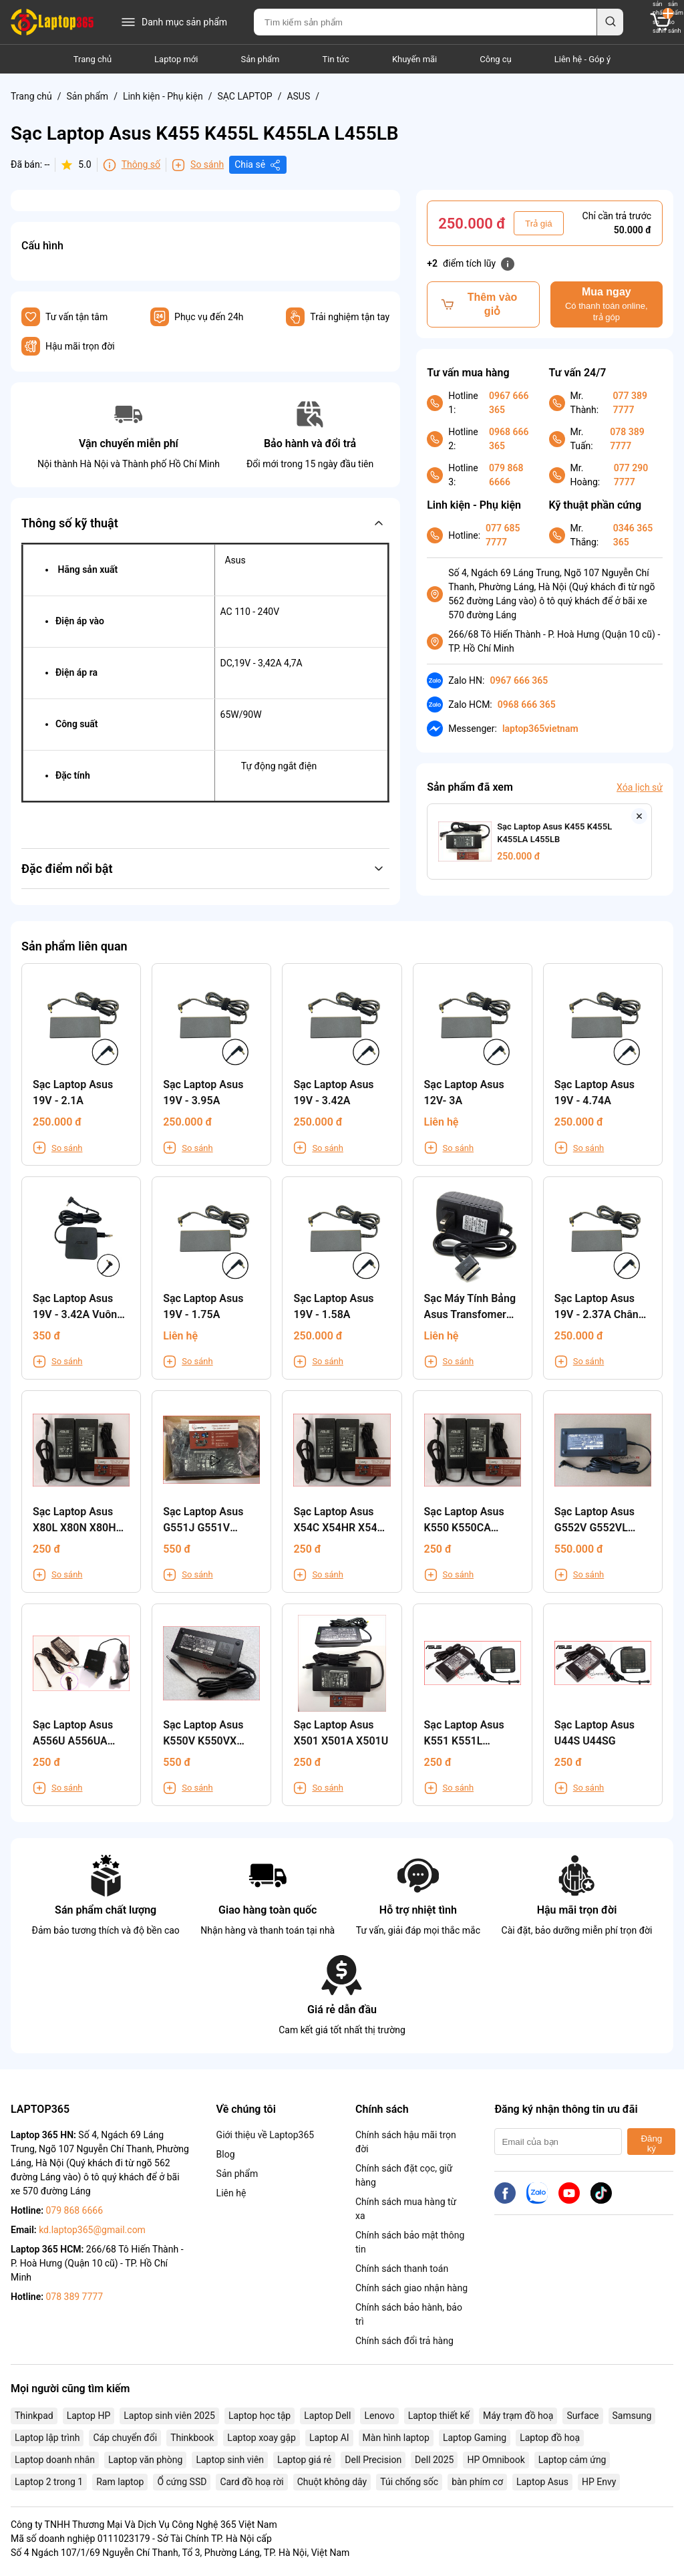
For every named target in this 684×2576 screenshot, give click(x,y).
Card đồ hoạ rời (251, 2481)
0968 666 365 (508, 438)
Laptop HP (89, 2415)
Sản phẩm (259, 59)
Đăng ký (651, 2144)
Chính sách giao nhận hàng (411, 2288)
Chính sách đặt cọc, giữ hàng (403, 2175)
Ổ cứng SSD (181, 2481)
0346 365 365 (633, 535)
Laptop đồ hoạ (550, 2437)
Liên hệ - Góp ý (582, 59)
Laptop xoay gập (261, 2437)
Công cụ (496, 59)
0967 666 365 (508, 402)
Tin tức (336, 59)
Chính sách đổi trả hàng (404, 2340)
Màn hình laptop (396, 2437)
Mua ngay (606, 304)
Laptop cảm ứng (572, 2459)
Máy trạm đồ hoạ (518, 2415)
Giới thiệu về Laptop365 (265, 2135)
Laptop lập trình (47, 2437)
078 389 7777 (627, 438)
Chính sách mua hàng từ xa (405, 2208)
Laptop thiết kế (439, 2415)
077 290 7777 (631, 475)
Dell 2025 (434, 2459)
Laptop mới (176, 59)
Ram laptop (120, 2481)
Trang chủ (92, 59)
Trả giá (538, 224)
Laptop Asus (542, 2481)
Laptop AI (329, 2437)
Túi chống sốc (409, 2481)
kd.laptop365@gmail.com (92, 2229)
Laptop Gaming (474, 2437)
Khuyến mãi (414, 59)
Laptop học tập (259, 2415)
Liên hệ (231, 2193)
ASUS (298, 96)
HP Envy (599, 2481)
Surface (582, 2415)
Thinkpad (34, 2415)
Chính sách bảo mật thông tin (409, 2242)
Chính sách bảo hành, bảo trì (408, 2314)
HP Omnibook (495, 2459)
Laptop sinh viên (230, 2459)
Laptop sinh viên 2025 (169, 2415)
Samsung (632, 2415)
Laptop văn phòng (145, 2459)
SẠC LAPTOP (244, 96)
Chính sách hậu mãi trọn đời (405, 2142)
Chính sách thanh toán (401, 2268)
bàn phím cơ (477, 2481)
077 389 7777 (630, 402)
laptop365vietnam (540, 728)
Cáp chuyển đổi (125, 2437)
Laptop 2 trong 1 (49, 2481)
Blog (225, 2154)
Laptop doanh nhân (55, 2459)
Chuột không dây (332, 2481)
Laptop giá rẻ (304, 2459)
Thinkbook (192, 2437)
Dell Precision (373, 2459)
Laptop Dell (327, 2415)
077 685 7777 (503, 535)
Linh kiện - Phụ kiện (163, 96)
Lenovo (379, 2415)
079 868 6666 (506, 475)
